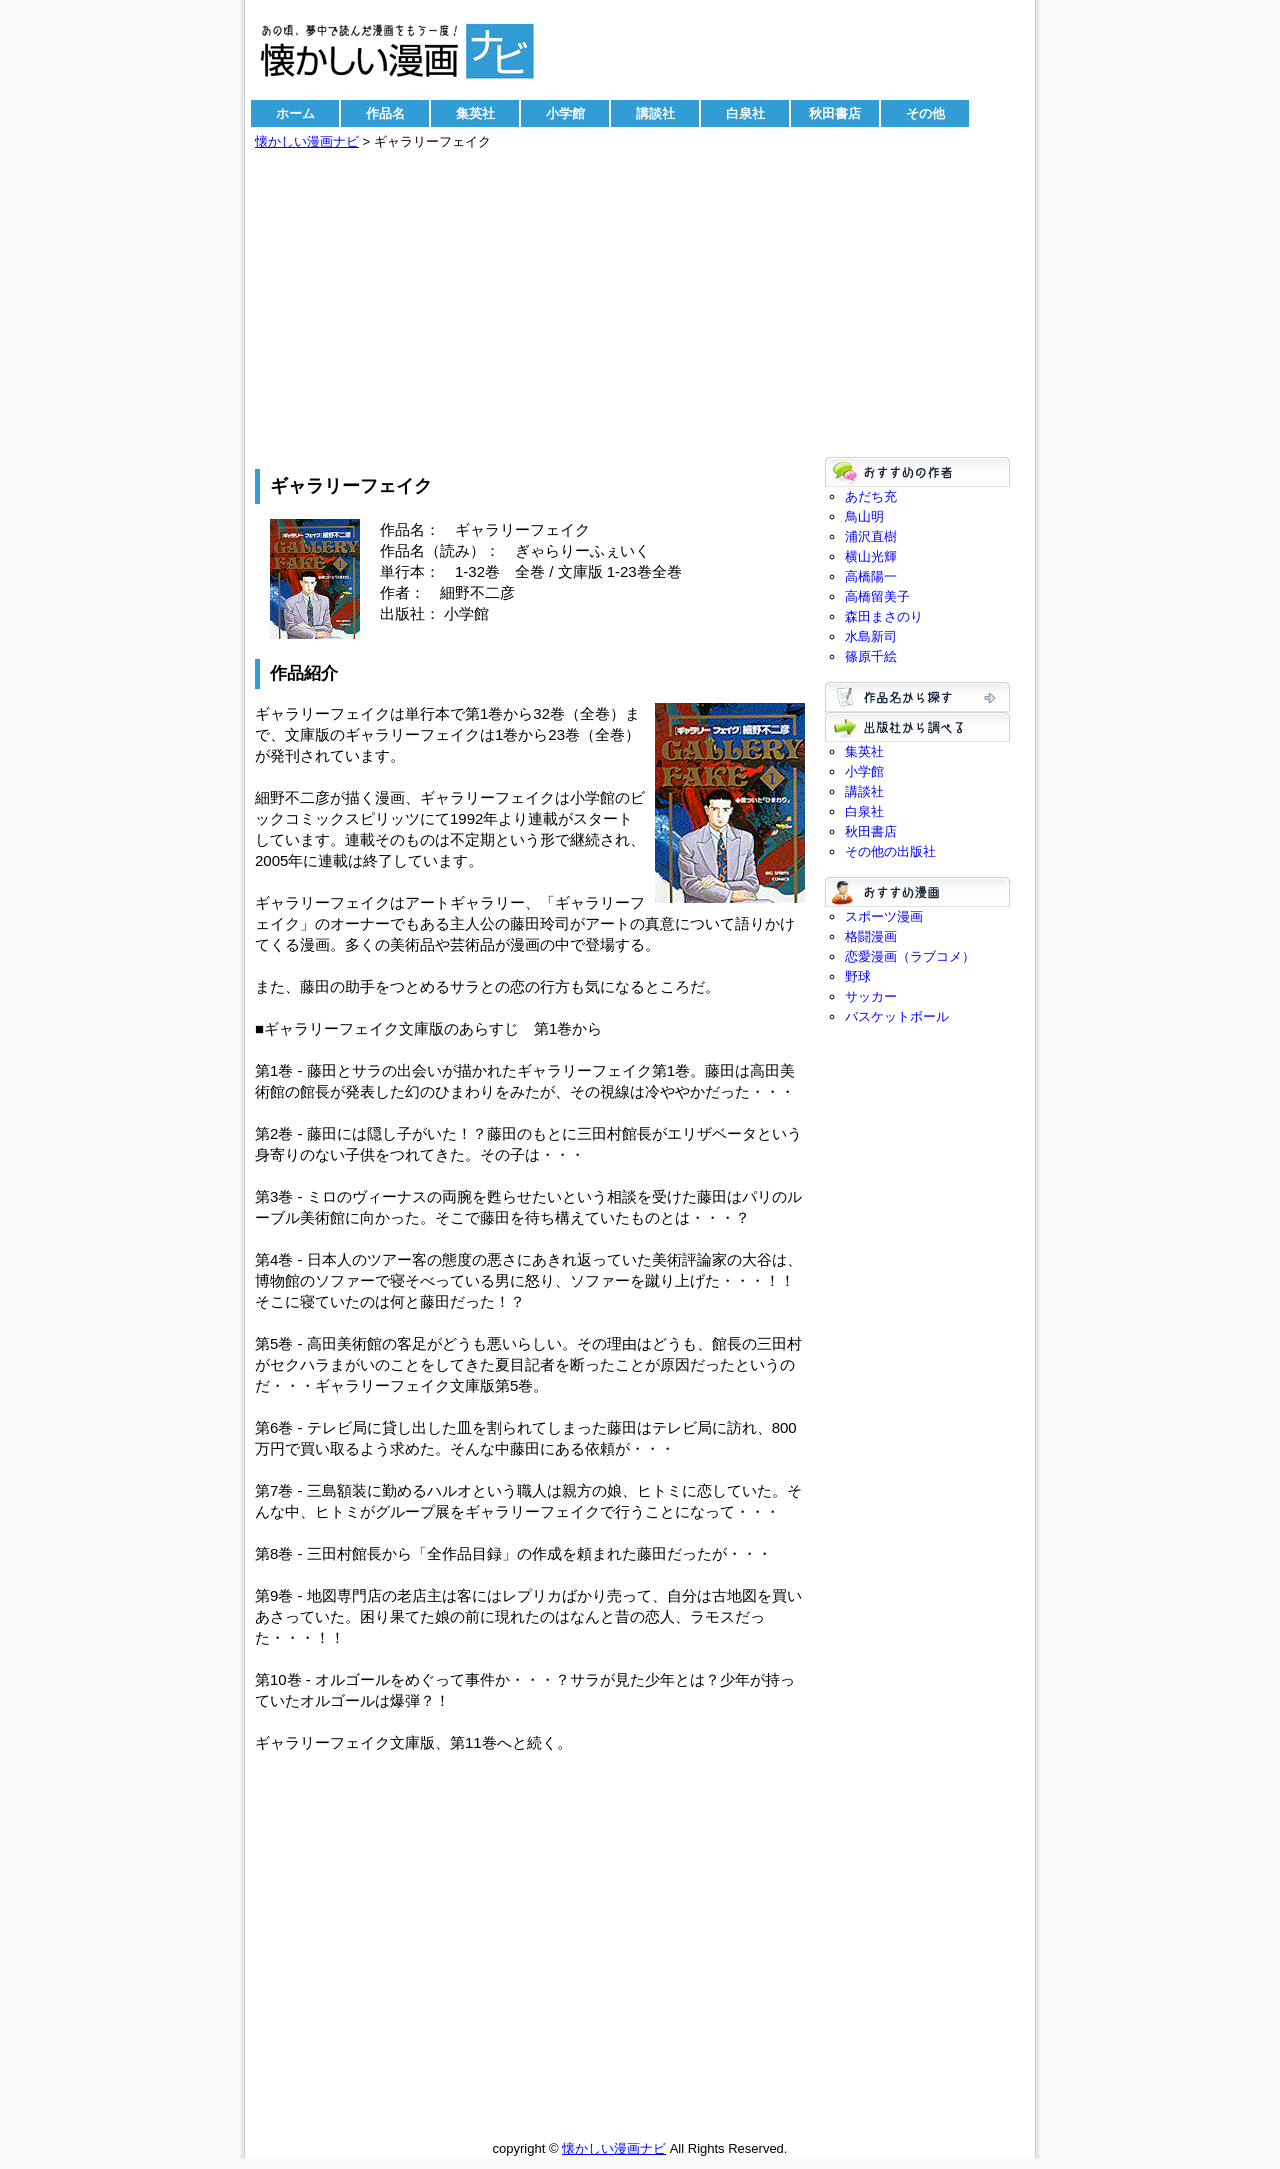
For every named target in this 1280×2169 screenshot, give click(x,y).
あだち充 (871, 496)
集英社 (475, 113)
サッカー (871, 996)
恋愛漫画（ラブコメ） (910, 956)
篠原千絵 (871, 656)
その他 (925, 113)
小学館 (565, 113)
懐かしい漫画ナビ (307, 141)
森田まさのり (884, 616)
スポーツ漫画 (884, 916)
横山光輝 (871, 556)
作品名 (385, 113)
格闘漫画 (871, 936)
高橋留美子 (877, 596)
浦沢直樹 (871, 536)
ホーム (295, 113)
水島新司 (871, 636)
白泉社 (745, 113)
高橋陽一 (871, 576)
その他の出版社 (890, 851)
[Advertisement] (640, 307)
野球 (858, 976)
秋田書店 (835, 113)
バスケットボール (897, 1016)
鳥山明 (864, 516)
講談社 (655, 113)
